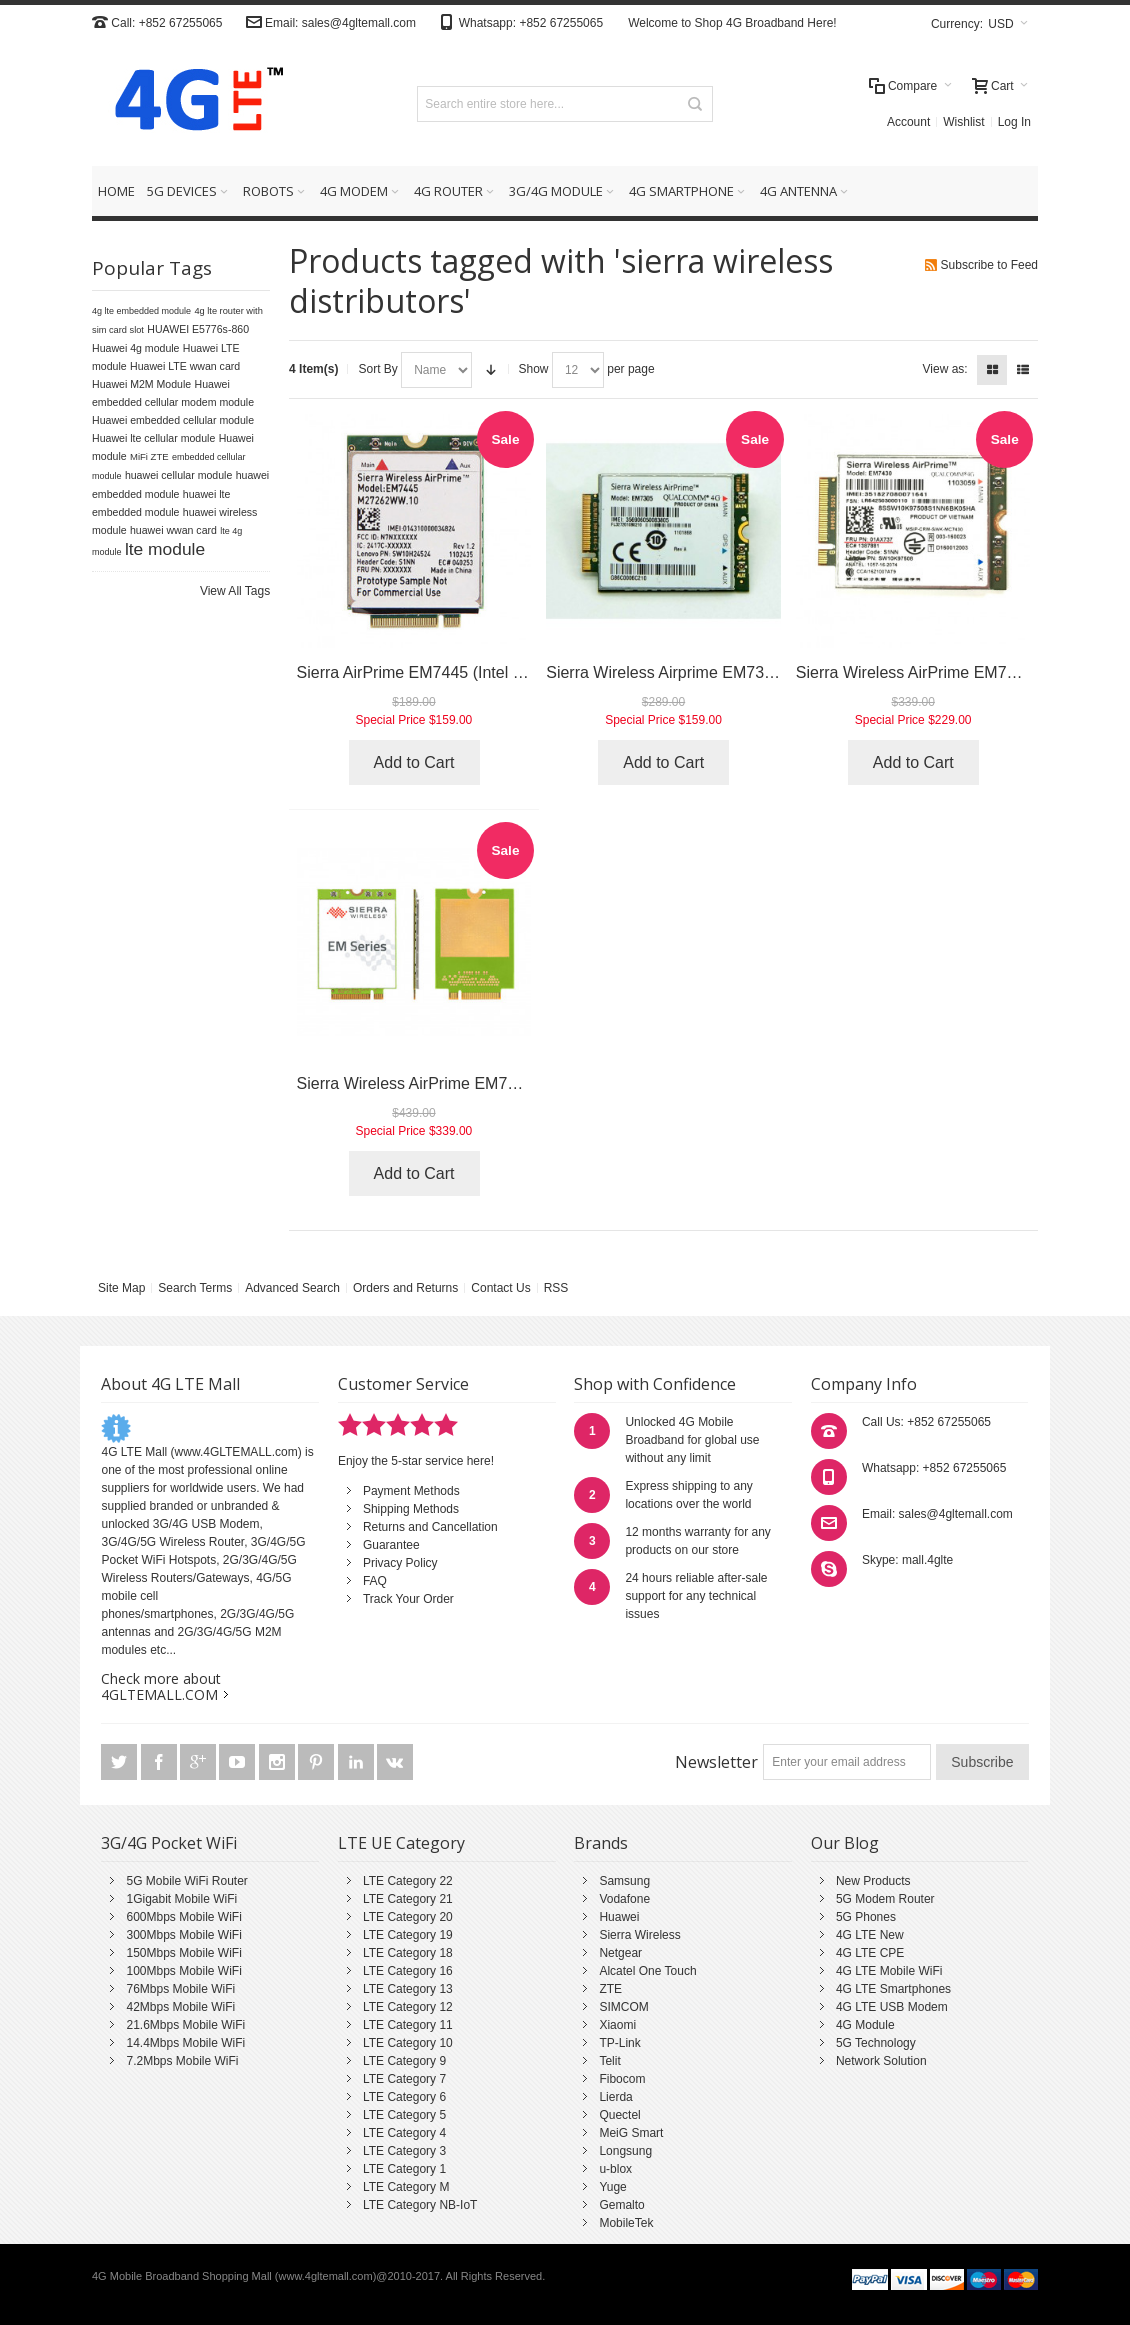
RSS (556, 1288)
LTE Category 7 (404, 2079)
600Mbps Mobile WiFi (183, 1917)
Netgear (620, 1953)
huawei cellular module (178, 475)
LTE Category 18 (408, 1953)
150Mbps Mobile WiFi (183, 1953)
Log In (1014, 122)
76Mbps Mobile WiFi (180, 1989)
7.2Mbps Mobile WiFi (182, 2061)
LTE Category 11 (408, 2025)
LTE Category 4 (404, 2133)
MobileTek (626, 2223)
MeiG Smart (631, 2133)
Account (908, 122)
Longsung (625, 2151)
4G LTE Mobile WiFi (889, 1971)
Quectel (619, 2115)
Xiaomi (617, 2025)
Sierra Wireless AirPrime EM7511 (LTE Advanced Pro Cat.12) (515, 1083)
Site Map (121, 1288)
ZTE (610, 1989)
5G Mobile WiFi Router (186, 1881)
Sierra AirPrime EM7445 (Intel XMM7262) (444, 672)
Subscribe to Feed (989, 265)
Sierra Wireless (639, 1935)
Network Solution (881, 2061)
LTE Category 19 (408, 1935)
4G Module (865, 2025)
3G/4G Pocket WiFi (169, 1843)
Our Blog (845, 1843)
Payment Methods (411, 1491)
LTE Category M (406, 2187)
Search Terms (195, 1288)
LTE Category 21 (408, 1899)
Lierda (615, 2097)
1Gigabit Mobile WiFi (181, 1899)
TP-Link (619, 2043)
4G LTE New (870, 1935)
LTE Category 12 (408, 2007)
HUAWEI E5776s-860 (198, 329)
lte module (165, 549)
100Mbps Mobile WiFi (183, 1971)
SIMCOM (623, 2007)
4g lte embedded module (141, 311)
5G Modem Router (885, 1899)
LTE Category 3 (404, 2151)
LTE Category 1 (404, 2169)
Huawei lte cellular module (153, 438)
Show (534, 369)
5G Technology (876, 2043)
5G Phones (866, 1917)
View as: (945, 369)
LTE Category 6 (404, 2097)
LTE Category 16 (408, 1971)
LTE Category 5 (404, 2115)
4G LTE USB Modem (892, 2007)
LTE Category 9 (404, 2061)
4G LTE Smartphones (893, 1989)
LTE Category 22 (408, 1881)
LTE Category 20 (408, 1917)
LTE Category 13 (408, 1989)
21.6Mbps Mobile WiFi (185, 2025)
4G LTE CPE (870, 1953)
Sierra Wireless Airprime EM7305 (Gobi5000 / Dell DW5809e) (764, 672)
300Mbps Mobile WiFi (183, 1935)
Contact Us (500, 1288)
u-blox (615, 2169)
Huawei (619, 1917)
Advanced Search (292, 1288)
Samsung (624, 1881)
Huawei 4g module (136, 348)
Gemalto (621, 2205)
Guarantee (391, 1545)
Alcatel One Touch (647, 1971)
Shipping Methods (411, 1509)
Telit (609, 2061)
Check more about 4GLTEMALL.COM (161, 1686)
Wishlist (963, 122)
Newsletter (716, 1762)
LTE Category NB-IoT (420, 2205)
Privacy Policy (400, 1563)
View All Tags (235, 591)
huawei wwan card (173, 530)
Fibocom (622, 2079)
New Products (873, 1881)
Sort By (377, 369)
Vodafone (624, 1899)
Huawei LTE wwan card (185, 366)
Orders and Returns (405, 1288)
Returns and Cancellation (430, 1527)
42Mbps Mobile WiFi (180, 2007)
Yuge (612, 2187)
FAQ (375, 1581)
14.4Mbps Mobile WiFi (185, 2043)
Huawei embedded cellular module (173, 420)
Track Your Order (408, 1599)
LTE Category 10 (408, 2043)
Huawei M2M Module (141, 384)
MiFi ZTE (149, 456)
